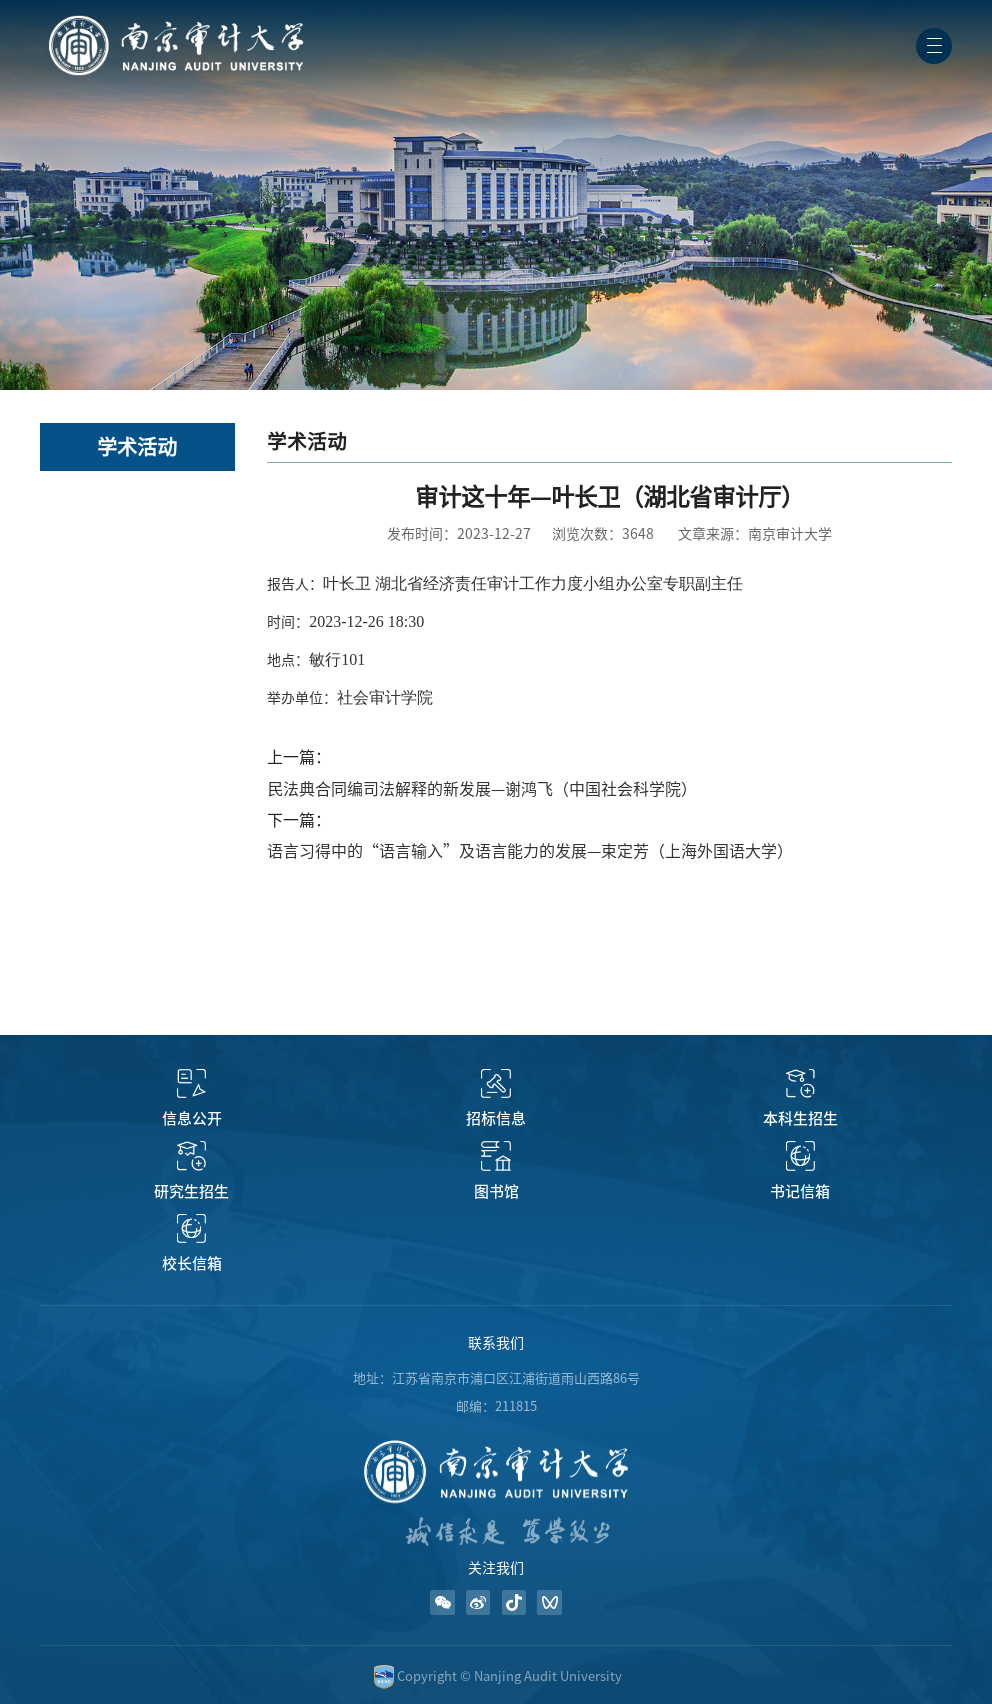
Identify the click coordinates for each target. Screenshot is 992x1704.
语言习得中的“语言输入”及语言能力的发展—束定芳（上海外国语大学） (530, 851)
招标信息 (496, 1118)
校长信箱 (192, 1263)
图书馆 (496, 1191)
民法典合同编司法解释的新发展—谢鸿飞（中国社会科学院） (482, 789)
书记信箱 (800, 1191)
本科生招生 (800, 1118)
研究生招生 (191, 1191)
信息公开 (192, 1118)
